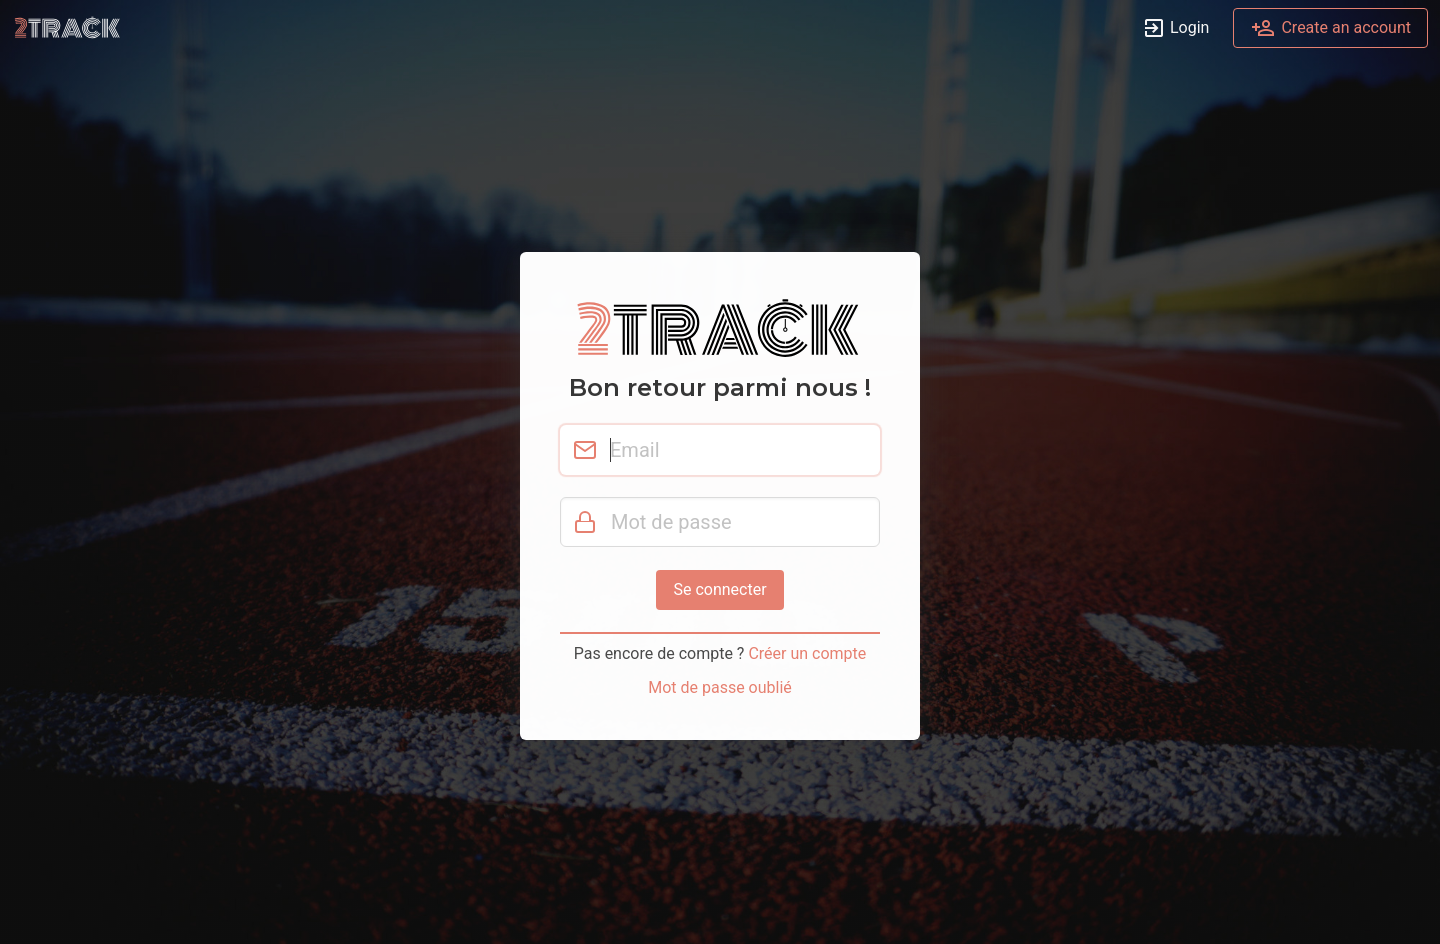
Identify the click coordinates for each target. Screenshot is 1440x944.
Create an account (1330, 28)
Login (1175, 28)
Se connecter (719, 589)
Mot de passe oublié (720, 687)
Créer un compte (807, 653)
